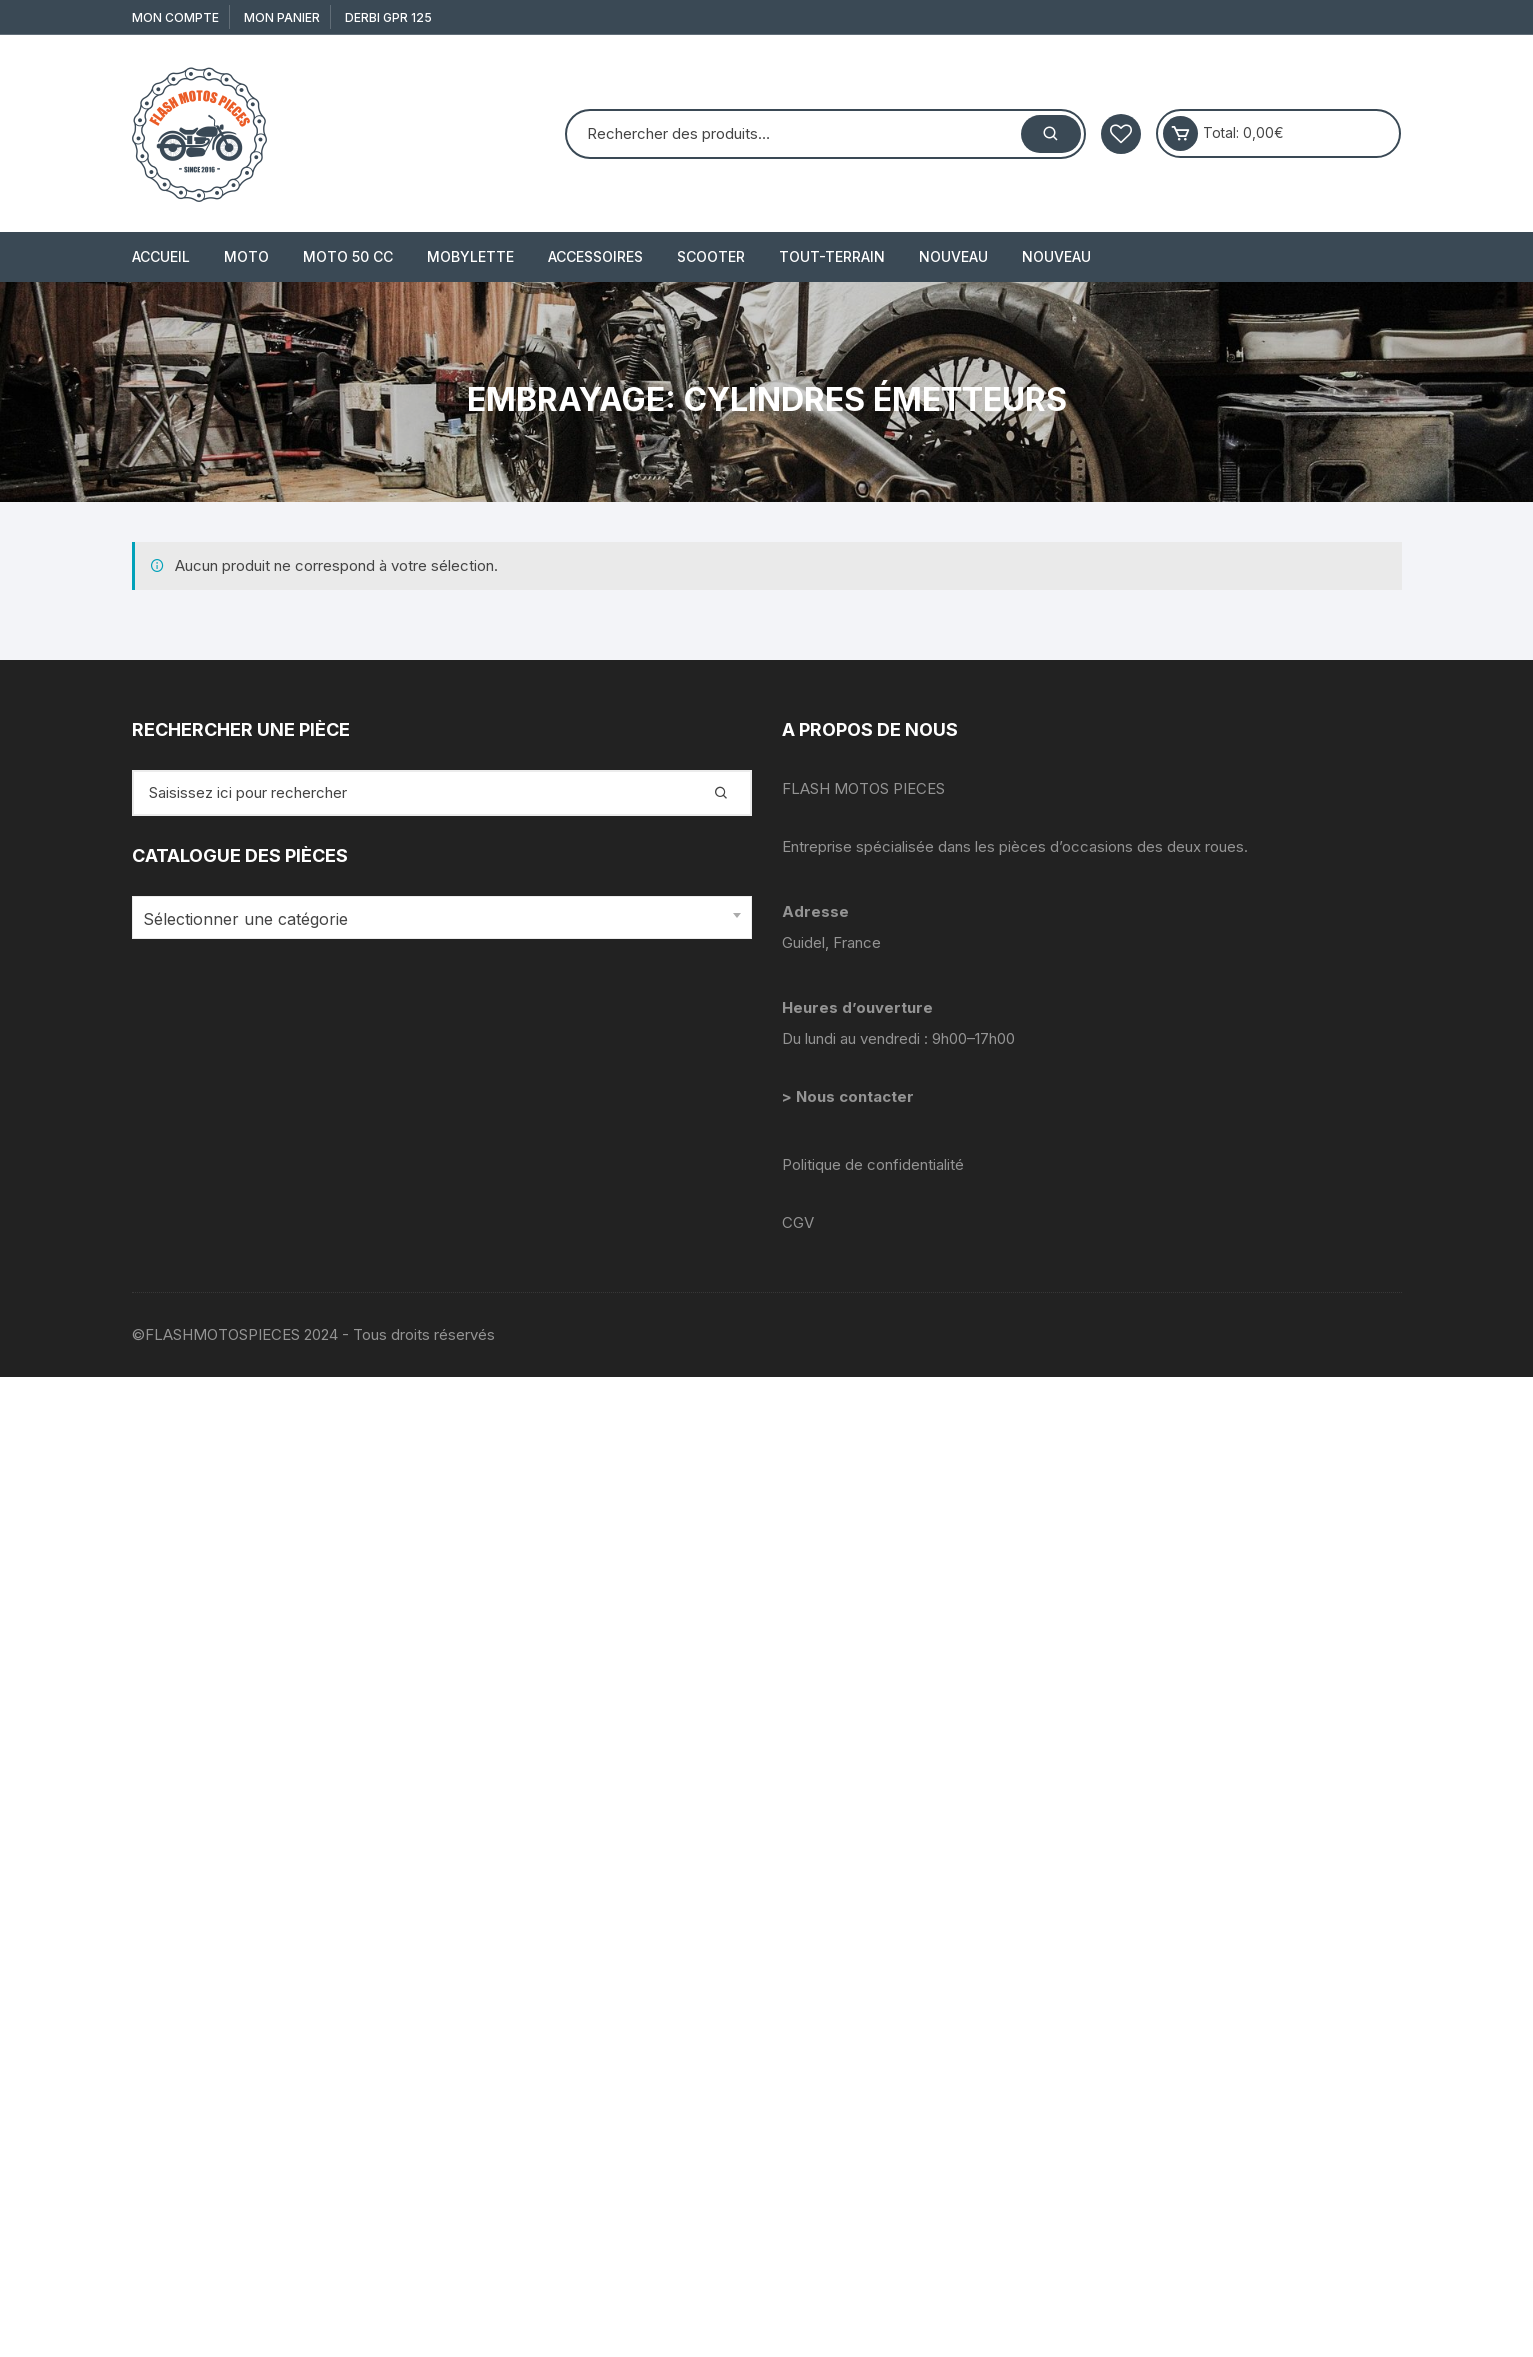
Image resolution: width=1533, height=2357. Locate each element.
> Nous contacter (850, 1096)
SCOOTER (711, 256)
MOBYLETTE (470, 256)
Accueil (161, 256)
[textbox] (437, 919)
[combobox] (442, 917)
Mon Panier (282, 17)
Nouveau (953, 256)
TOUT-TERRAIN (832, 256)
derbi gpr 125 (388, 17)
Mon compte (175, 17)
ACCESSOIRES (595, 256)
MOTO (246, 256)
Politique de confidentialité (873, 1164)
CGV (798, 1222)
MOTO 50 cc (348, 256)
